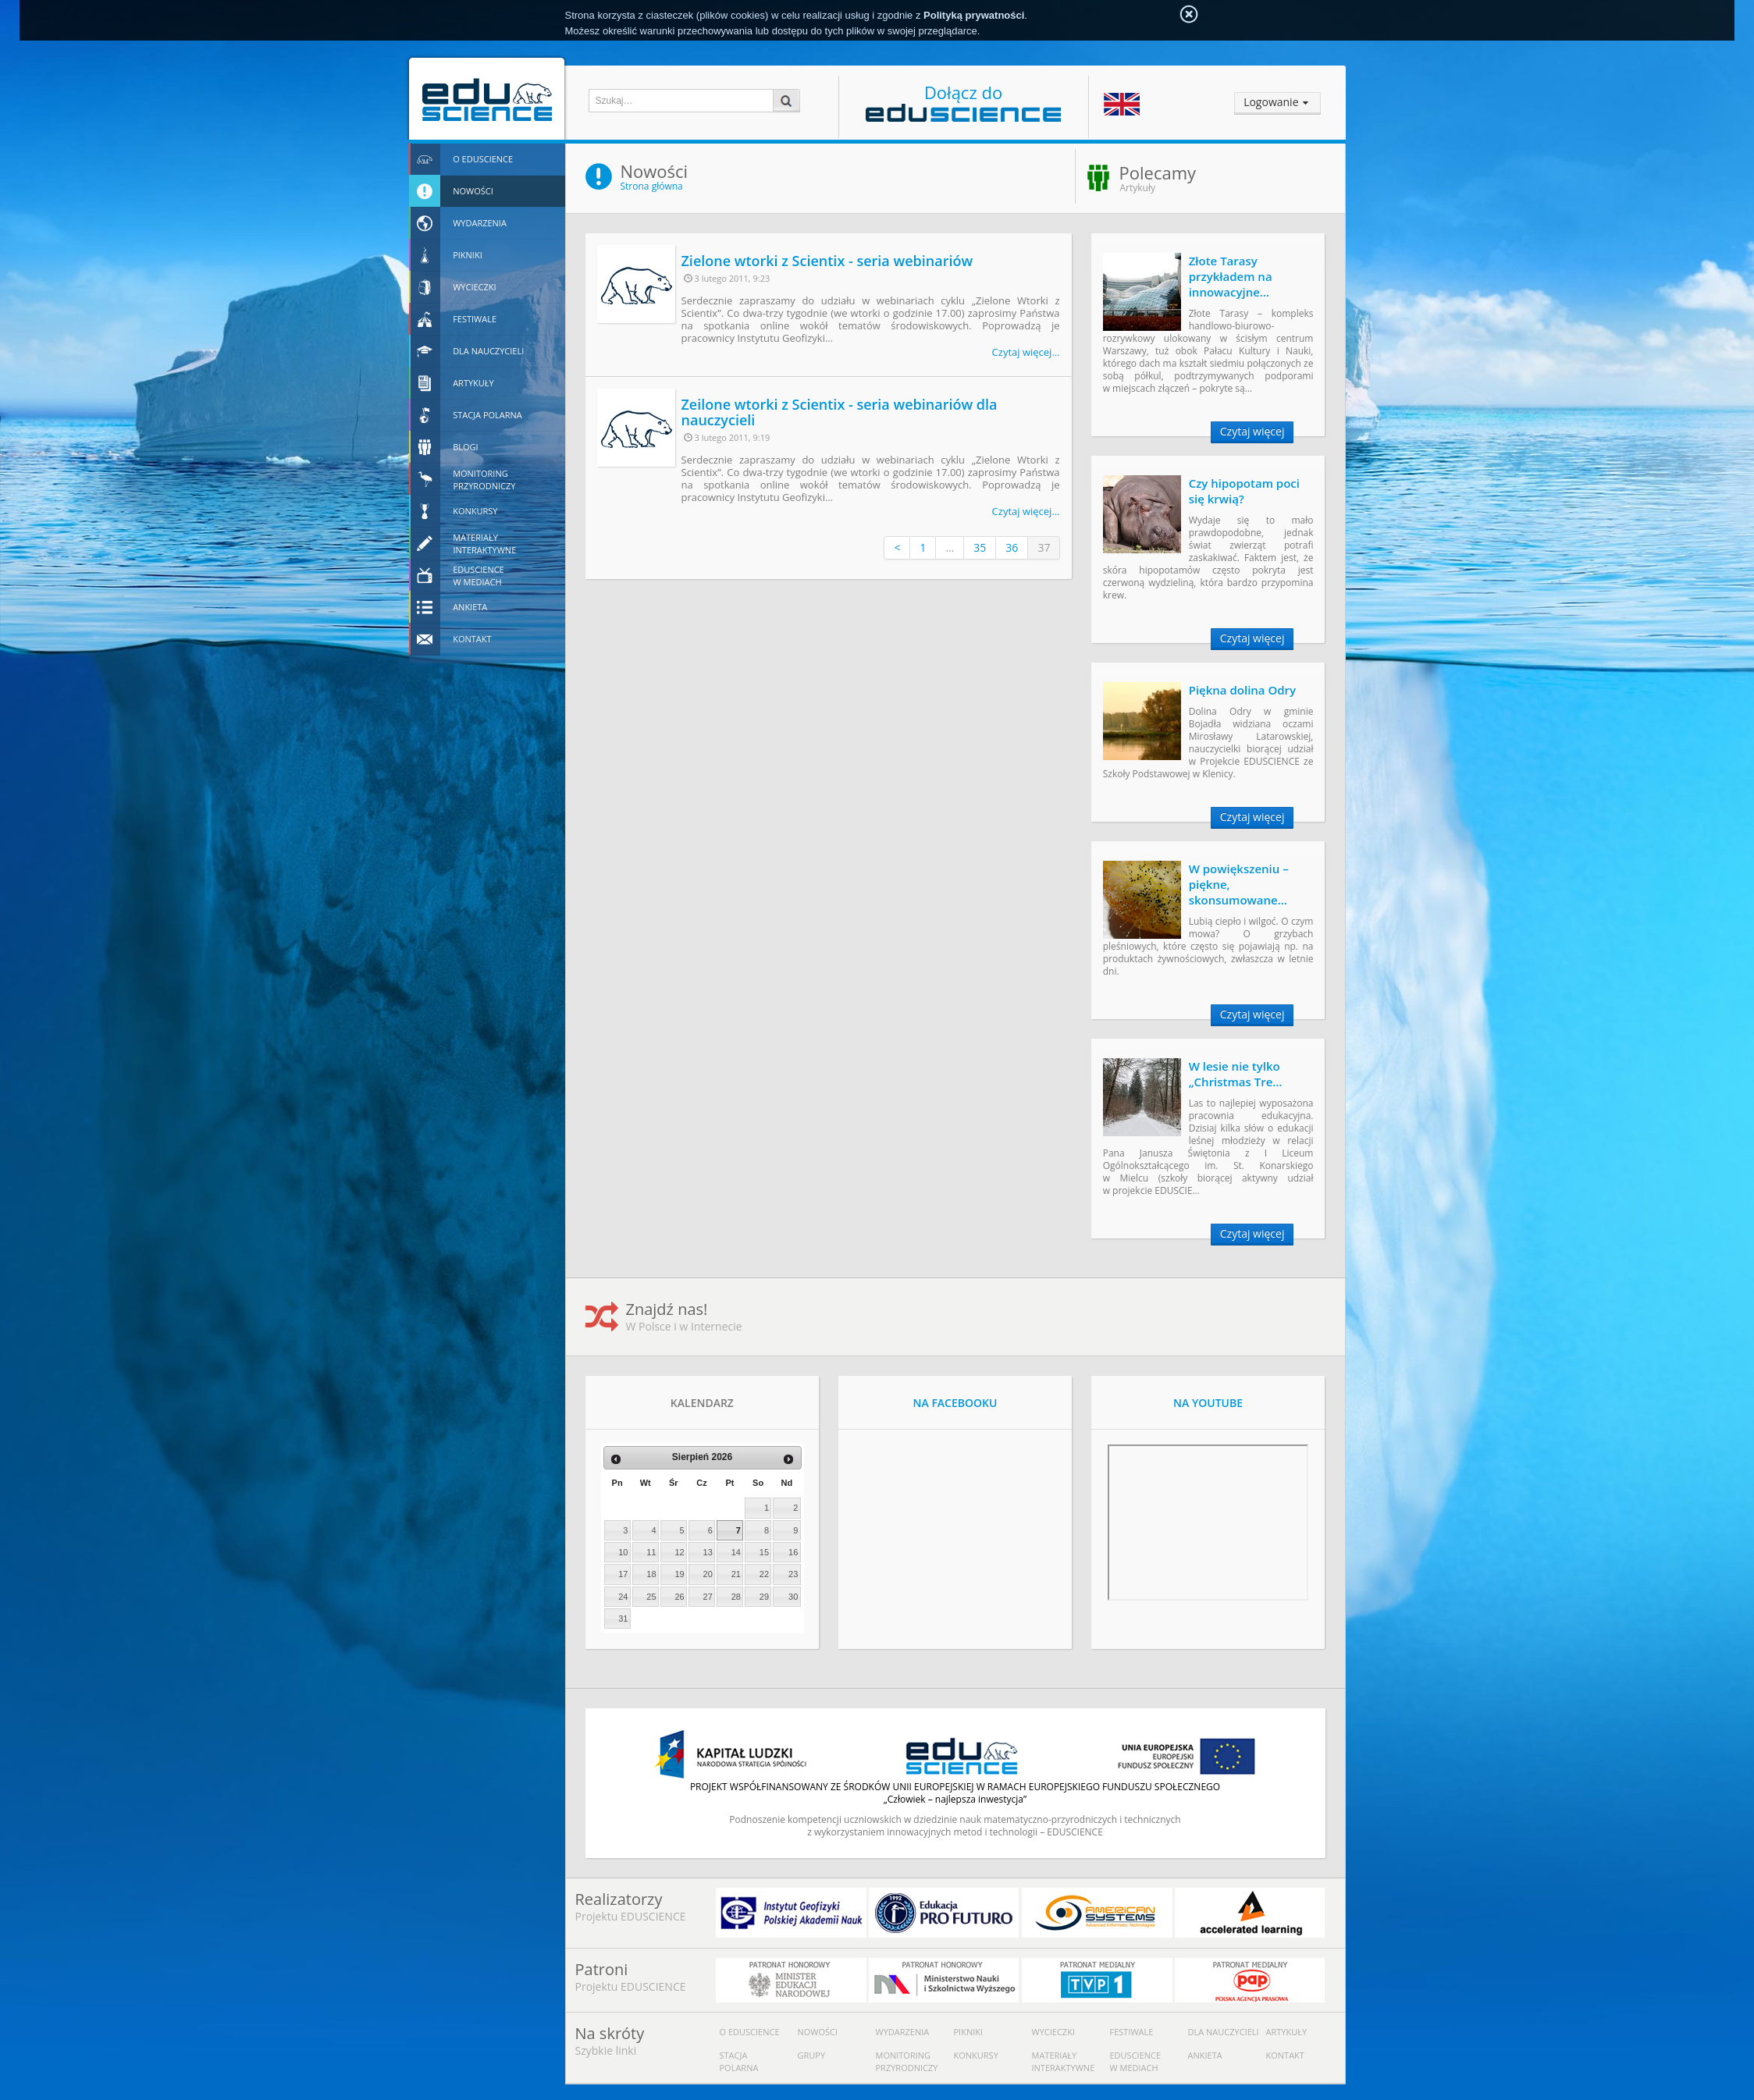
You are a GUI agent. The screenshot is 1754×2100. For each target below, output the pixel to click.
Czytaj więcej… (1026, 352)
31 (623, 1618)
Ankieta (1205, 2055)
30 (793, 1596)
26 (679, 1596)
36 (1011, 547)
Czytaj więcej (1252, 431)
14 (736, 1552)
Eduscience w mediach (1136, 2061)
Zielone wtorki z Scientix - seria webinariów (827, 260)
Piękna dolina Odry (1242, 690)
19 (679, 1574)
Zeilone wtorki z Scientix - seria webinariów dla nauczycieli (839, 412)
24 (623, 1596)
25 (651, 1596)
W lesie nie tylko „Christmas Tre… (1236, 1073)
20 (708, 1574)
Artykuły (1286, 2032)
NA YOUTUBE (1208, 1402)
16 (793, 1552)
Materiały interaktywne (1063, 2061)
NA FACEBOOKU (955, 1402)
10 (623, 1552)
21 (736, 1574)
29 (764, 1596)
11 (651, 1552)
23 (793, 1574)
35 (979, 547)
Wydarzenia (903, 2032)
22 (764, 1574)
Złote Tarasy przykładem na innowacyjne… (1230, 276)
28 (736, 1596)
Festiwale (1132, 2032)
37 (1043, 547)
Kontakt (1285, 2055)
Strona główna (652, 186)
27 (708, 1596)
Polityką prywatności (973, 15)
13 (708, 1552)
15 (764, 1552)
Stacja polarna (739, 2061)
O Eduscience (750, 2032)
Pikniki (969, 2032)
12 (679, 1552)
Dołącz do (963, 101)
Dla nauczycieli (1223, 2032)
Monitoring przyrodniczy (907, 2061)
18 (651, 1574)
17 (623, 1574)
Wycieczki (1053, 2032)
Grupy (812, 2055)
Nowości (818, 2032)
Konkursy (976, 2055)
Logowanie (1270, 101)
